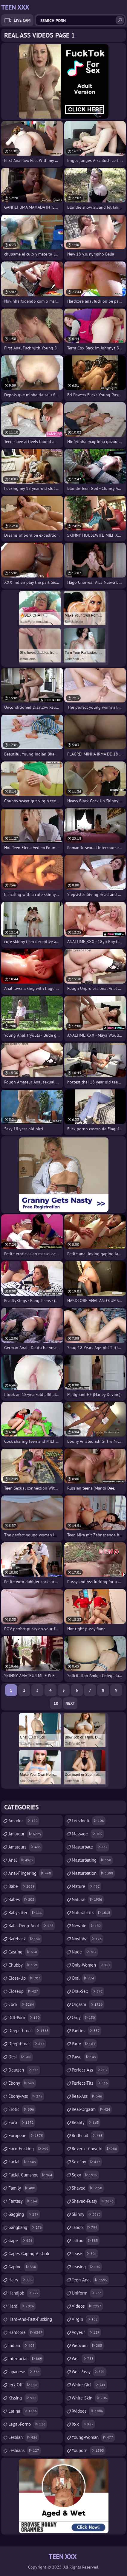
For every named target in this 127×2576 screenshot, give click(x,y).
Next (70, 1703)
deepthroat (27, 2043)
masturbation (93, 1873)
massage (88, 1833)
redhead (88, 2135)
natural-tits (92, 1912)
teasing (87, 2266)
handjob (24, 2293)
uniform (87, 2293)
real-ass (88, 2096)
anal (21, 1860)
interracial (26, 2358)
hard (22, 2306)
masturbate (90, 1847)
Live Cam (22, 20)
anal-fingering (30, 1873)
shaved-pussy (93, 2201)
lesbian (23, 2437)
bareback (25, 1938)
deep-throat (29, 2030)
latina (23, 2411)
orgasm (88, 2004)
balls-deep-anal (31, 1925)
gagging (24, 2214)
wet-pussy (89, 2371)
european (26, 2135)
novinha (87, 1938)
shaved (88, 2188)
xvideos (88, 2411)
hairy (21, 2279)
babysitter (26, 1912)
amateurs (25, 1847)
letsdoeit (88, 1820)
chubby (23, 1965)
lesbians (24, 2450)
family (22, 2188)
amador (23, 1820)
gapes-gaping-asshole (29, 2255)
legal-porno (27, 2424)
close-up (25, 1978)
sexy (85, 2175)
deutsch (24, 2070)
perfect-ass (90, 2070)
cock (22, 2004)
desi (20, 2056)
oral (84, 1978)
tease (85, 2253)
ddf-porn (24, 2017)
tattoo (86, 2240)
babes (22, 1899)
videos (87, 2306)
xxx (83, 2424)
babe (22, 1886)
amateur (25, 1833)
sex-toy (87, 2161)
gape (21, 2240)
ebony (22, 2083)
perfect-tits (90, 2083)
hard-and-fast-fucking (30, 2320)
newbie (87, 1925)
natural (88, 1899)
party (84, 2043)
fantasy (23, 2201)
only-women (92, 1965)
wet (83, 2358)
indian (22, 2345)
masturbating (92, 1860)
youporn (88, 2450)
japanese (24, 2371)
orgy (84, 2017)
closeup (24, 1991)
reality (86, 2122)
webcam (88, 2345)
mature (86, 1886)
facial (23, 2161)
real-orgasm (92, 2109)
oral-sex (88, 1991)
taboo (85, 2227)
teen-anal (90, 2279)
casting (23, 1952)
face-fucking (29, 2148)
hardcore (26, 2332)
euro (21, 2122)
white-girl (89, 2384)
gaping (23, 2266)
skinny (87, 2214)
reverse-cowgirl (95, 2148)
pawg (85, 2056)
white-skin (90, 2398)
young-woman (93, 2437)
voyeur (86, 2332)
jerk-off (23, 2384)
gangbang (25, 2227)
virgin (85, 2319)
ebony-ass (26, 2096)
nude (85, 1952)
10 (55, 1703)
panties (86, 2030)
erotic (22, 2109)
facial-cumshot (31, 2175)
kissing (23, 2398)
